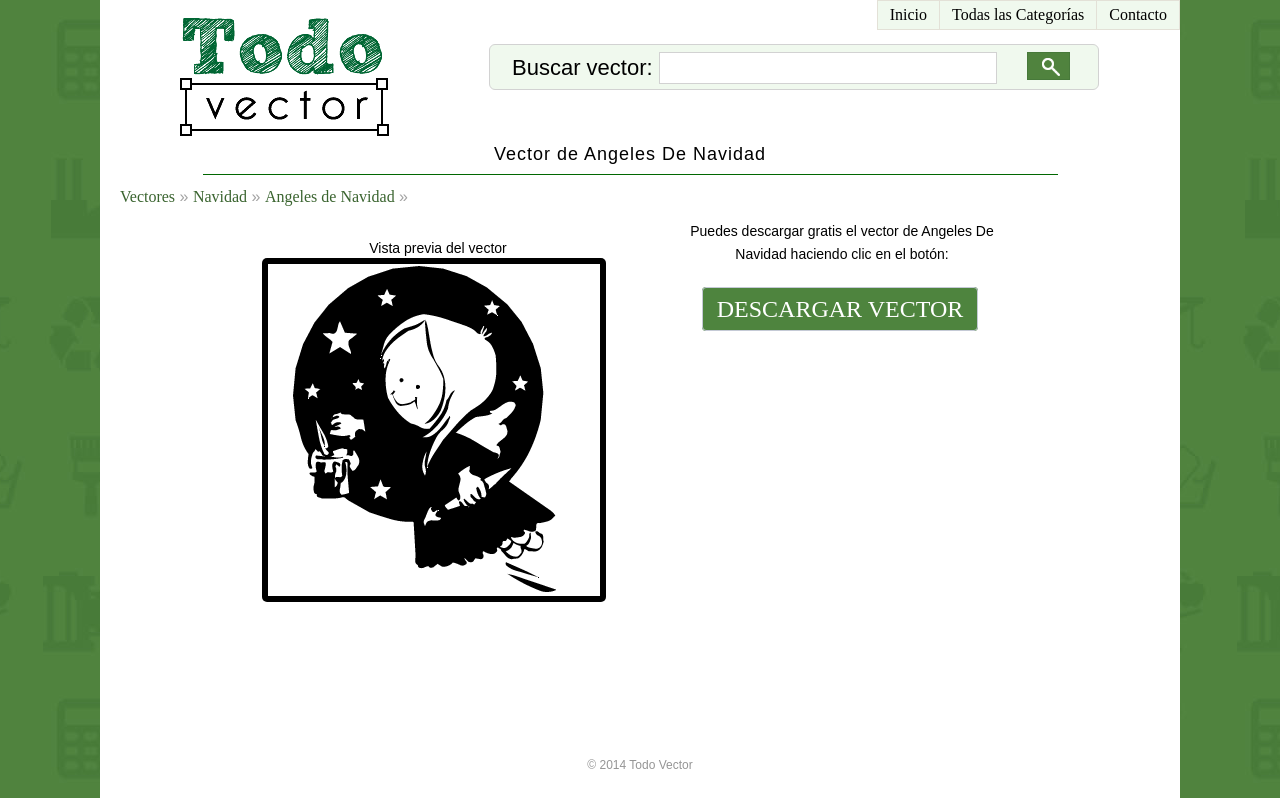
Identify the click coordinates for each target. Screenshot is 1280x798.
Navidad (220, 196)
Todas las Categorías (1018, 14)
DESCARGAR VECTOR (840, 309)
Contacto (1138, 14)
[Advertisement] (838, 472)
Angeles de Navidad (330, 196)
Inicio (908, 14)
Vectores (147, 196)
